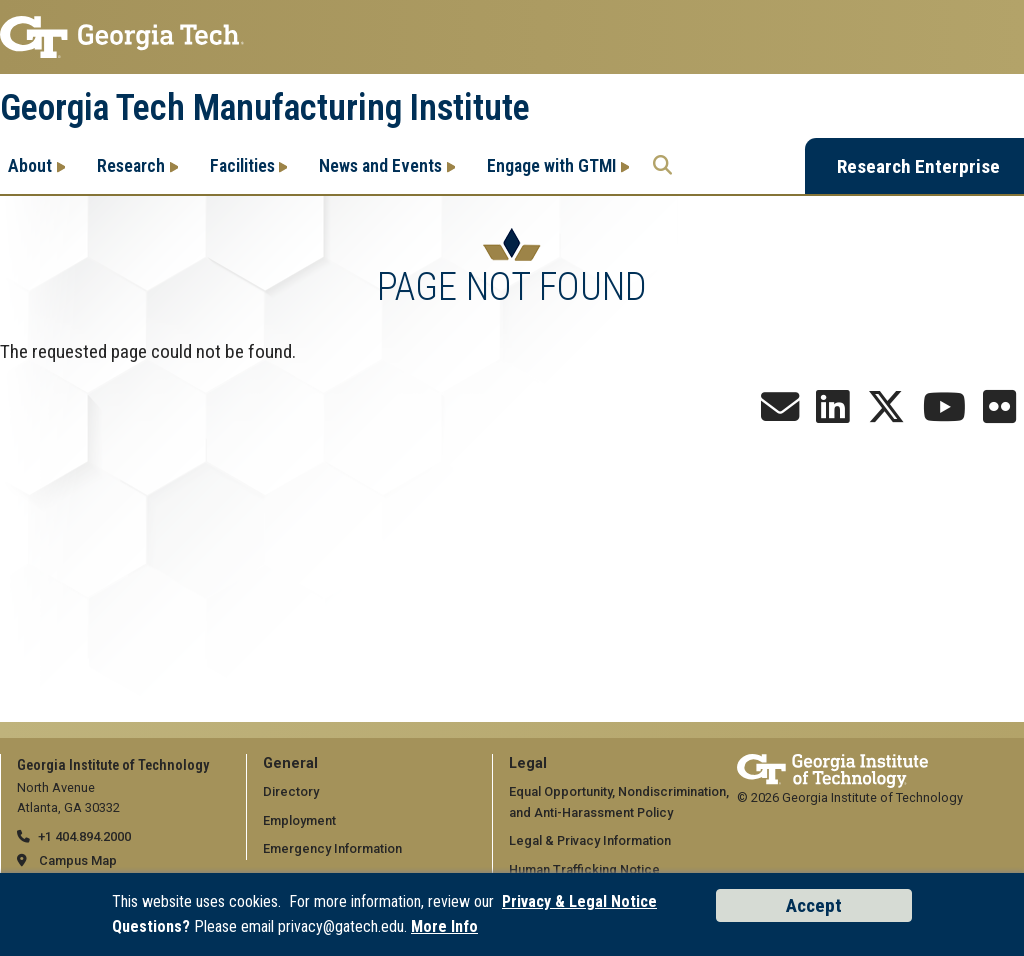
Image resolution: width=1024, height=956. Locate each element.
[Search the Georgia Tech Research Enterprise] (662, 166)
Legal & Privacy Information (590, 840)
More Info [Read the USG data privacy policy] (444, 926)
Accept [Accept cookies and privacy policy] (814, 905)
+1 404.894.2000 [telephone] (84, 836)
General (290, 763)
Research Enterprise (918, 166)
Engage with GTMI (551, 165)
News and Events (380, 165)
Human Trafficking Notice (584, 869)
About (30, 165)
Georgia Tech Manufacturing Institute (265, 108)
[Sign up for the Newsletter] (780, 414)
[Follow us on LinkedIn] (833, 414)
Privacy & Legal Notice (579, 901)
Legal (528, 763)
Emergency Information (332, 848)
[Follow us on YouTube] (944, 414)
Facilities (242, 165)
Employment (299, 820)
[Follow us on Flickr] (1000, 414)
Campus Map (78, 860)
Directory (291, 791)
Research (131, 165)
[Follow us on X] (886, 414)
